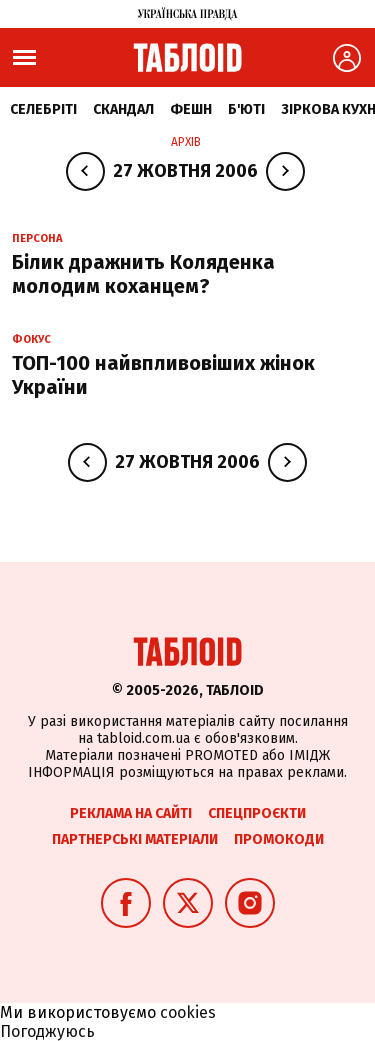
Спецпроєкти (257, 813)
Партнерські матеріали (135, 839)
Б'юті (246, 109)
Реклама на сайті (131, 813)
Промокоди (279, 839)
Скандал (123, 109)
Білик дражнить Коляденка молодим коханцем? (143, 274)
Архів (186, 142)
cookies (188, 1012)
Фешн (191, 109)
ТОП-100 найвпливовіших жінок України (163, 375)
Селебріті (43, 109)
